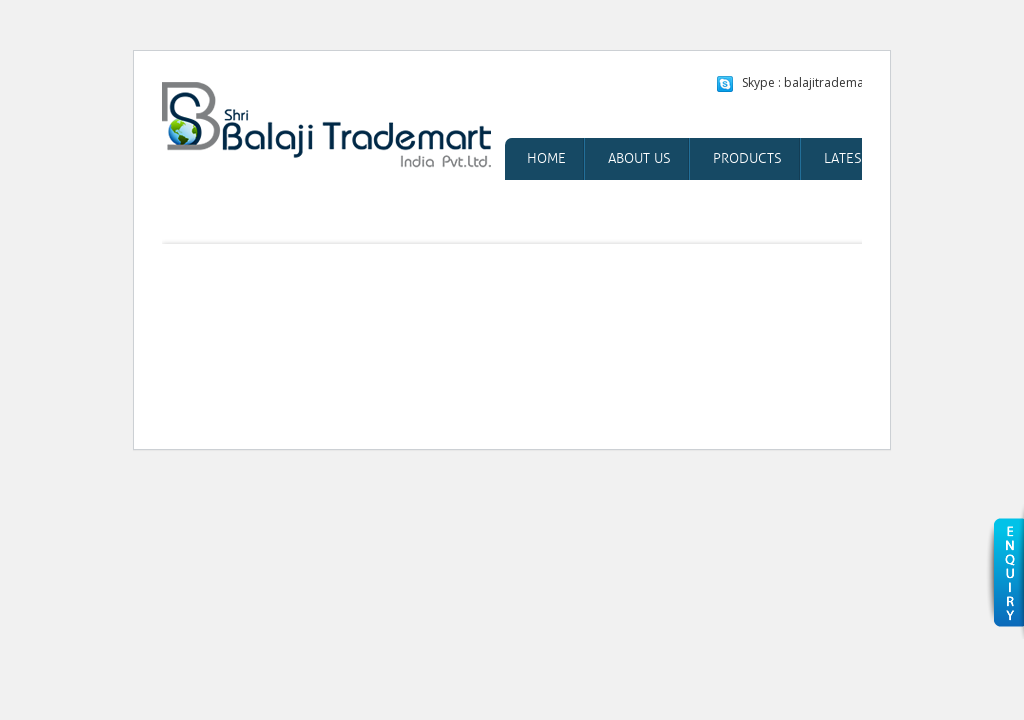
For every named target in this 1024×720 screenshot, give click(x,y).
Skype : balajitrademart (807, 82)
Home (546, 158)
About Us (639, 158)
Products (747, 158)
